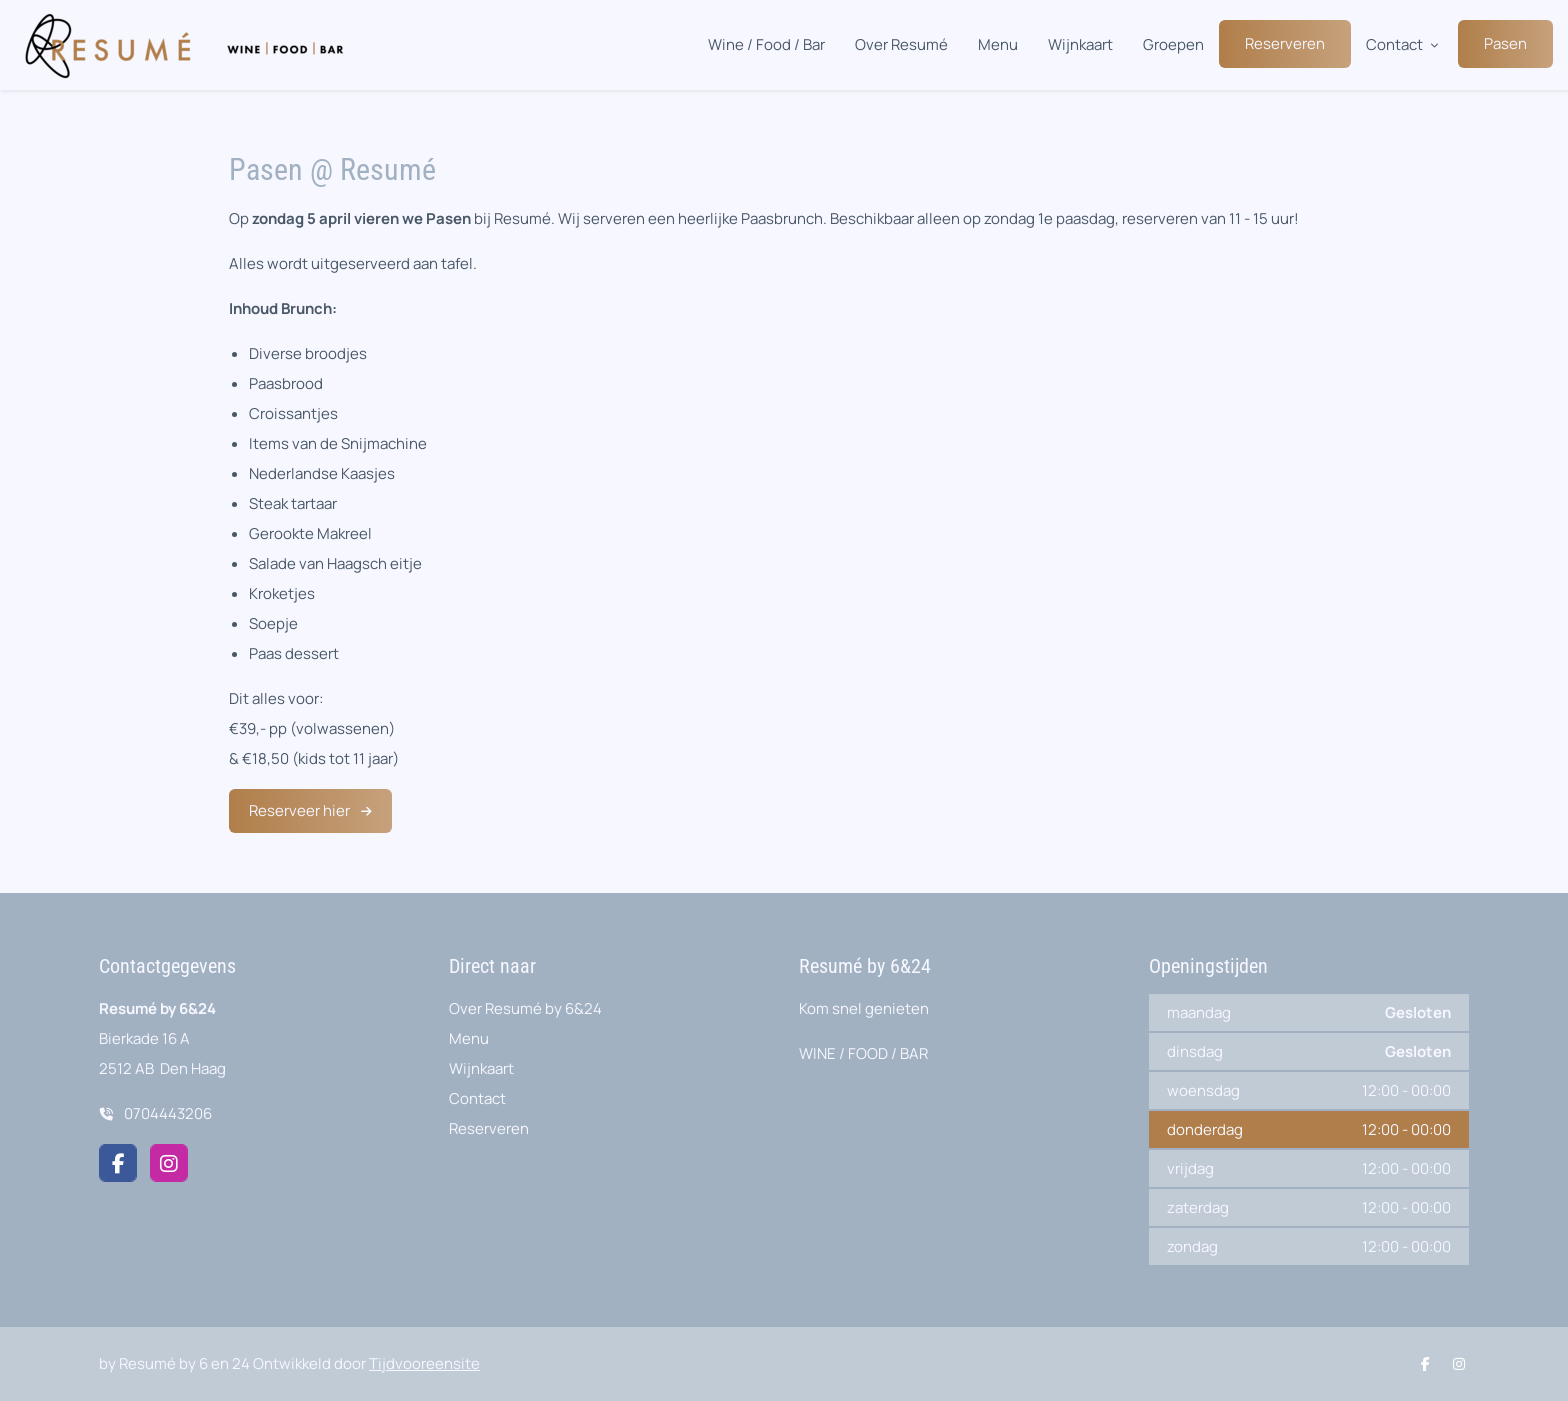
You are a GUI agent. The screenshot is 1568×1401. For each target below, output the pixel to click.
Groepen (1173, 44)
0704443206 (168, 1113)
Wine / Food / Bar (766, 44)
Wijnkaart (1080, 44)
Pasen (1505, 43)
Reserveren (1285, 43)
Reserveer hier (301, 810)
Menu (998, 44)
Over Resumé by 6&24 (525, 1008)
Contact (1394, 44)
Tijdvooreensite (424, 1363)
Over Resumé (901, 44)
